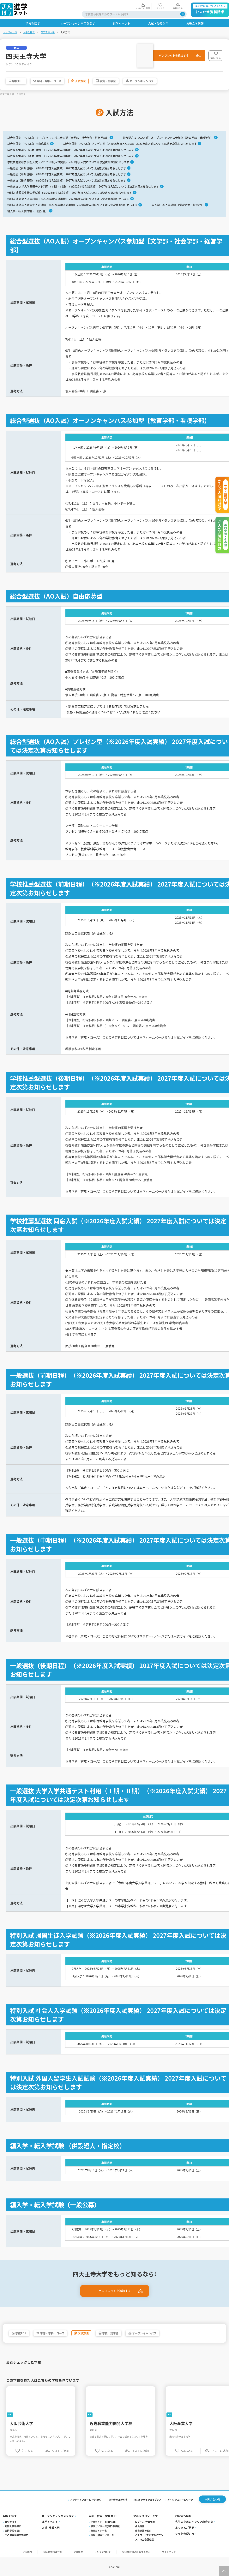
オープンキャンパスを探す (58, 2516)
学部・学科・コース (53, 81)
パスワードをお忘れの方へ (149, 2535)
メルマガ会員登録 (144, 2539)
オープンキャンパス (153, 81)
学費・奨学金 (116, 81)
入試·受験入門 (51, 2528)
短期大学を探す (13, 2526)
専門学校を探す (13, 2530)
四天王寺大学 (48, 32)
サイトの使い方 (184, 2533)
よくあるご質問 (184, 2528)
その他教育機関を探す (16, 2535)
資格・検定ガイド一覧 (102, 2535)
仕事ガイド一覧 (99, 2530)
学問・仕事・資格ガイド (104, 2516)
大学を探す (29, 32)
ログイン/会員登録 (145, 2521)
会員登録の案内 (143, 2530)
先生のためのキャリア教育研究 (194, 2522)
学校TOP (19, 81)
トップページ (10, 32)
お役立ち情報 (183, 2516)
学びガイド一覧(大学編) (103, 2521)
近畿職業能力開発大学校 (111, 2424)
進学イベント (50, 2522)
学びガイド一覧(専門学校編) (105, 2526)
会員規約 (139, 2526)
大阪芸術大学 (21, 2424)
